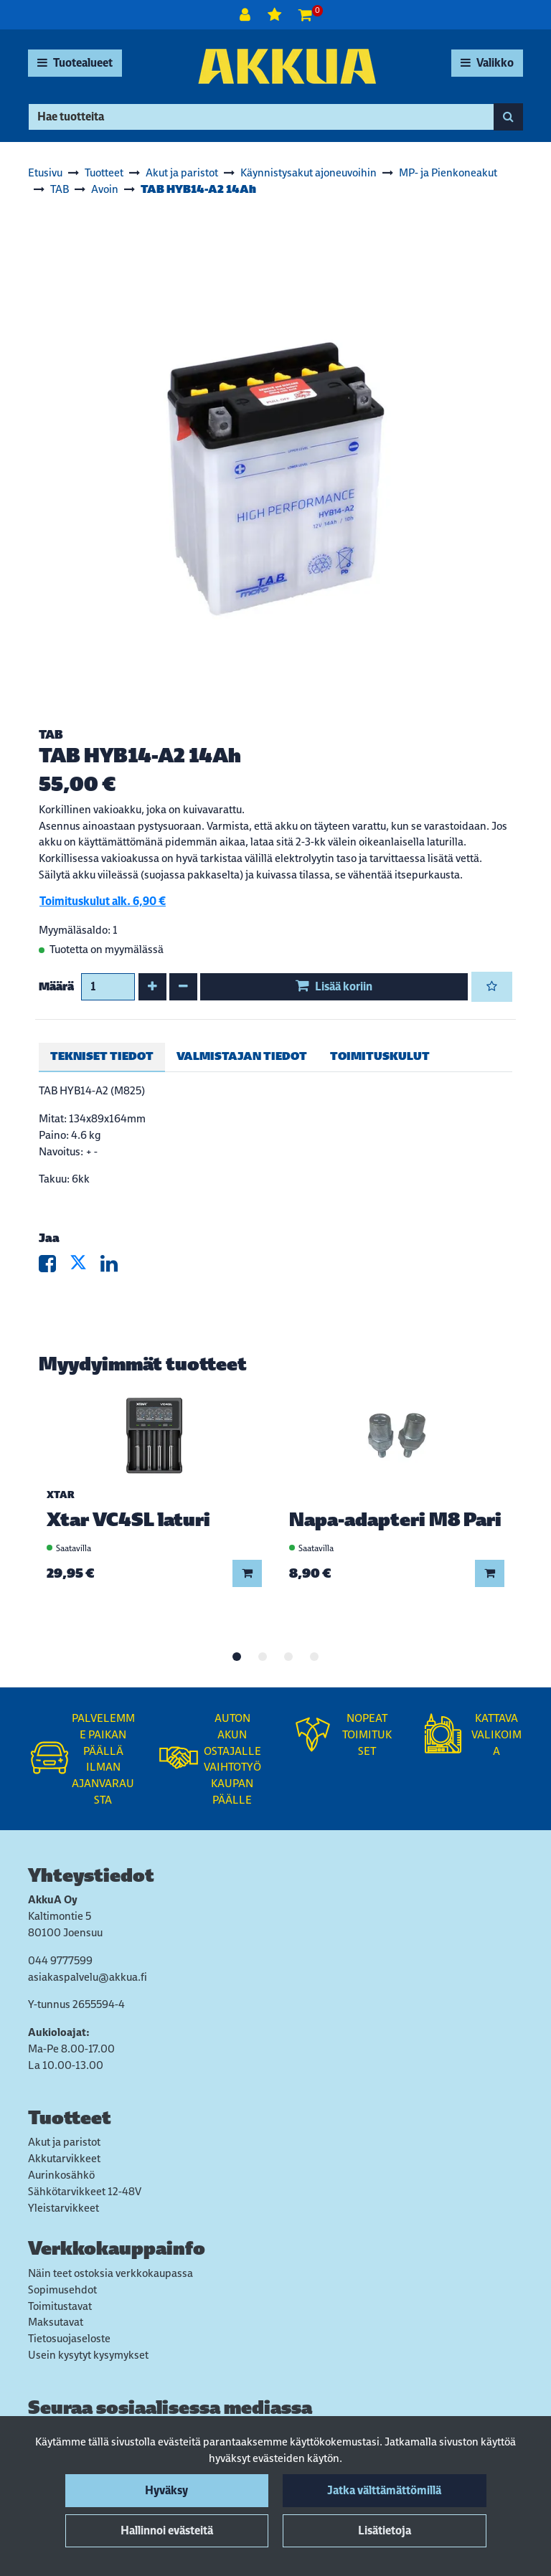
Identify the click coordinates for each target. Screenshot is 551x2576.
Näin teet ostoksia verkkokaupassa (110, 2273)
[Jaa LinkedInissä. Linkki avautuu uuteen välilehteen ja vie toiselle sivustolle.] (114, 1267)
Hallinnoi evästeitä (167, 2530)
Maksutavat (55, 2322)
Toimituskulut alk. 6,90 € (102, 901)
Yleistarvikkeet (63, 2208)
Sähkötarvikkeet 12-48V (84, 2191)
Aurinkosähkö (61, 2175)
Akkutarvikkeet (64, 2158)
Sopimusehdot (62, 2289)
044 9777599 (60, 1960)
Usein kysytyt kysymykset (88, 2355)
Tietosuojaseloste (69, 2338)
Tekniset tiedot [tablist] (102, 1056)
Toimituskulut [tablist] (380, 1056)
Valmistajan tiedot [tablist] (241, 1056)
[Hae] (261, 117)
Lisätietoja (384, 2530)
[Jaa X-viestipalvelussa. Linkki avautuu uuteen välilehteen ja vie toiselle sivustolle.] (85, 1267)
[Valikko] (487, 63)
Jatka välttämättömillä (384, 2490)
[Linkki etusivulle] (287, 66)
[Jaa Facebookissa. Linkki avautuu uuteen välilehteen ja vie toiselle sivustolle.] (54, 1267)
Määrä (56, 986)
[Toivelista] (276, 14)
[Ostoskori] (305, 14)
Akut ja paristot (64, 2142)
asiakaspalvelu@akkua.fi (87, 1977)
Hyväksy (166, 2490)
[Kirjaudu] (246, 14)
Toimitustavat (60, 2306)
